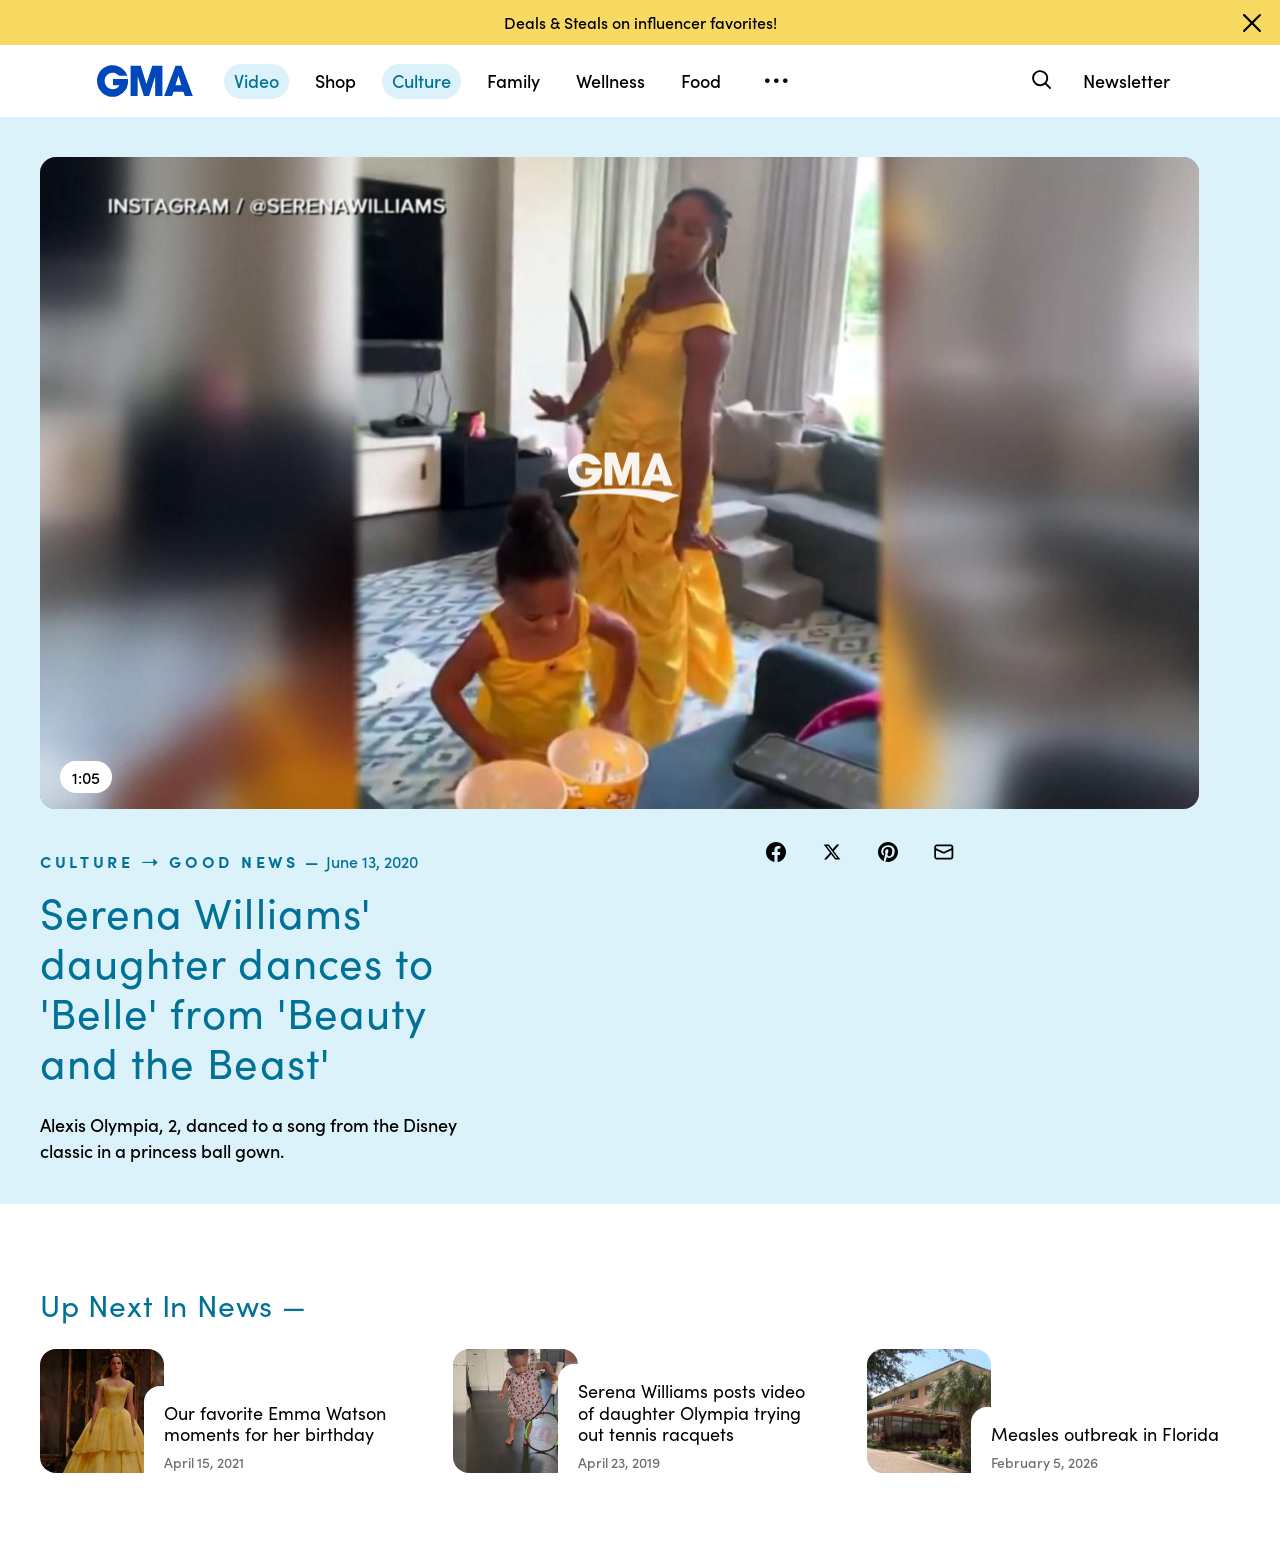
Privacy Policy (631, 1236)
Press (759, 1308)
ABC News (930, 1200)
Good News (953, 169)
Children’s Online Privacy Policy (640, 1353)
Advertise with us (641, 1398)
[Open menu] (776, 81)
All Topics (926, 1308)
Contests (615, 1164)
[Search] (1039, 80)
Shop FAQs (931, 1164)
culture (807, 169)
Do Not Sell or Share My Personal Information (650, 1290)
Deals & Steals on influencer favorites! (640, 22)
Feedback (773, 1344)
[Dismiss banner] (1252, 23)
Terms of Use (627, 1200)
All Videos (927, 1272)
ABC (911, 1236)
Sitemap (1078, 1164)
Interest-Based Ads (804, 1218)
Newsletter (1126, 80)
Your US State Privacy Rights (785, 1173)
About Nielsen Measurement (785, 1263)
